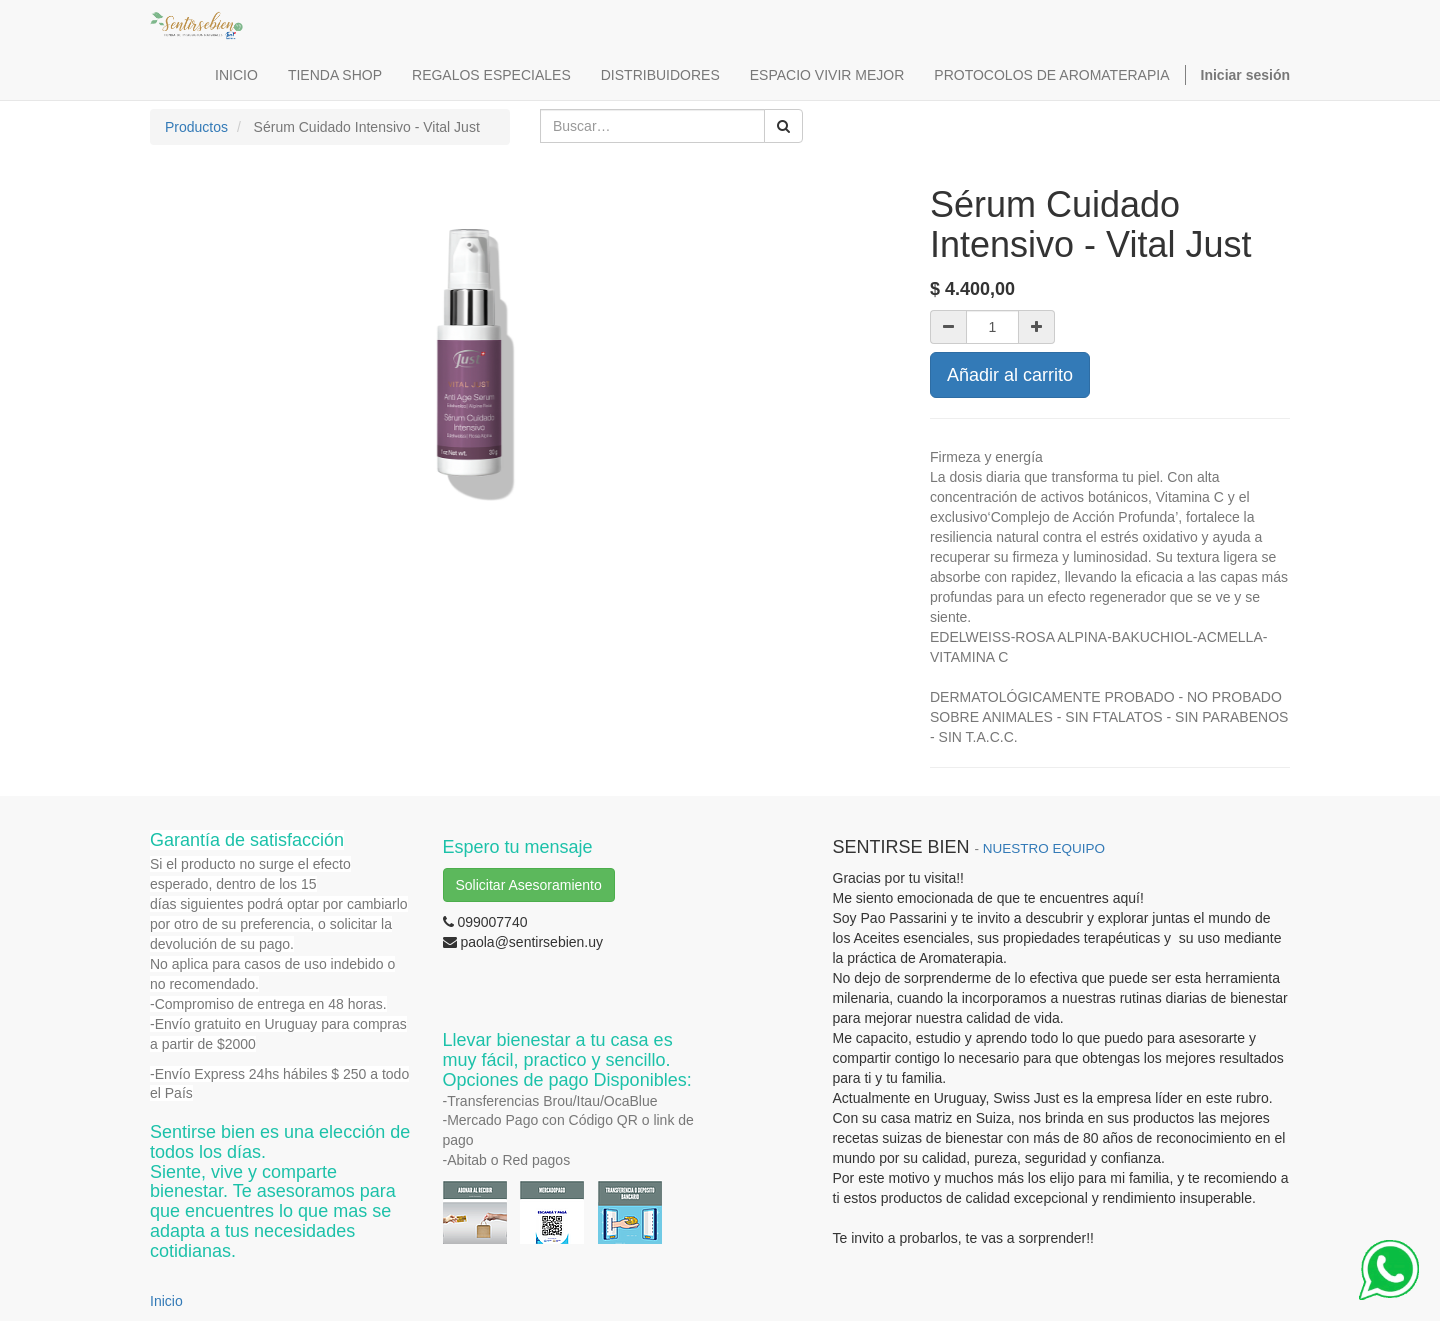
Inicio (166, 1301)
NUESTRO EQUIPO (1044, 848)
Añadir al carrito (1010, 375)
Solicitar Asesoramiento (529, 885)
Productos (196, 127)
